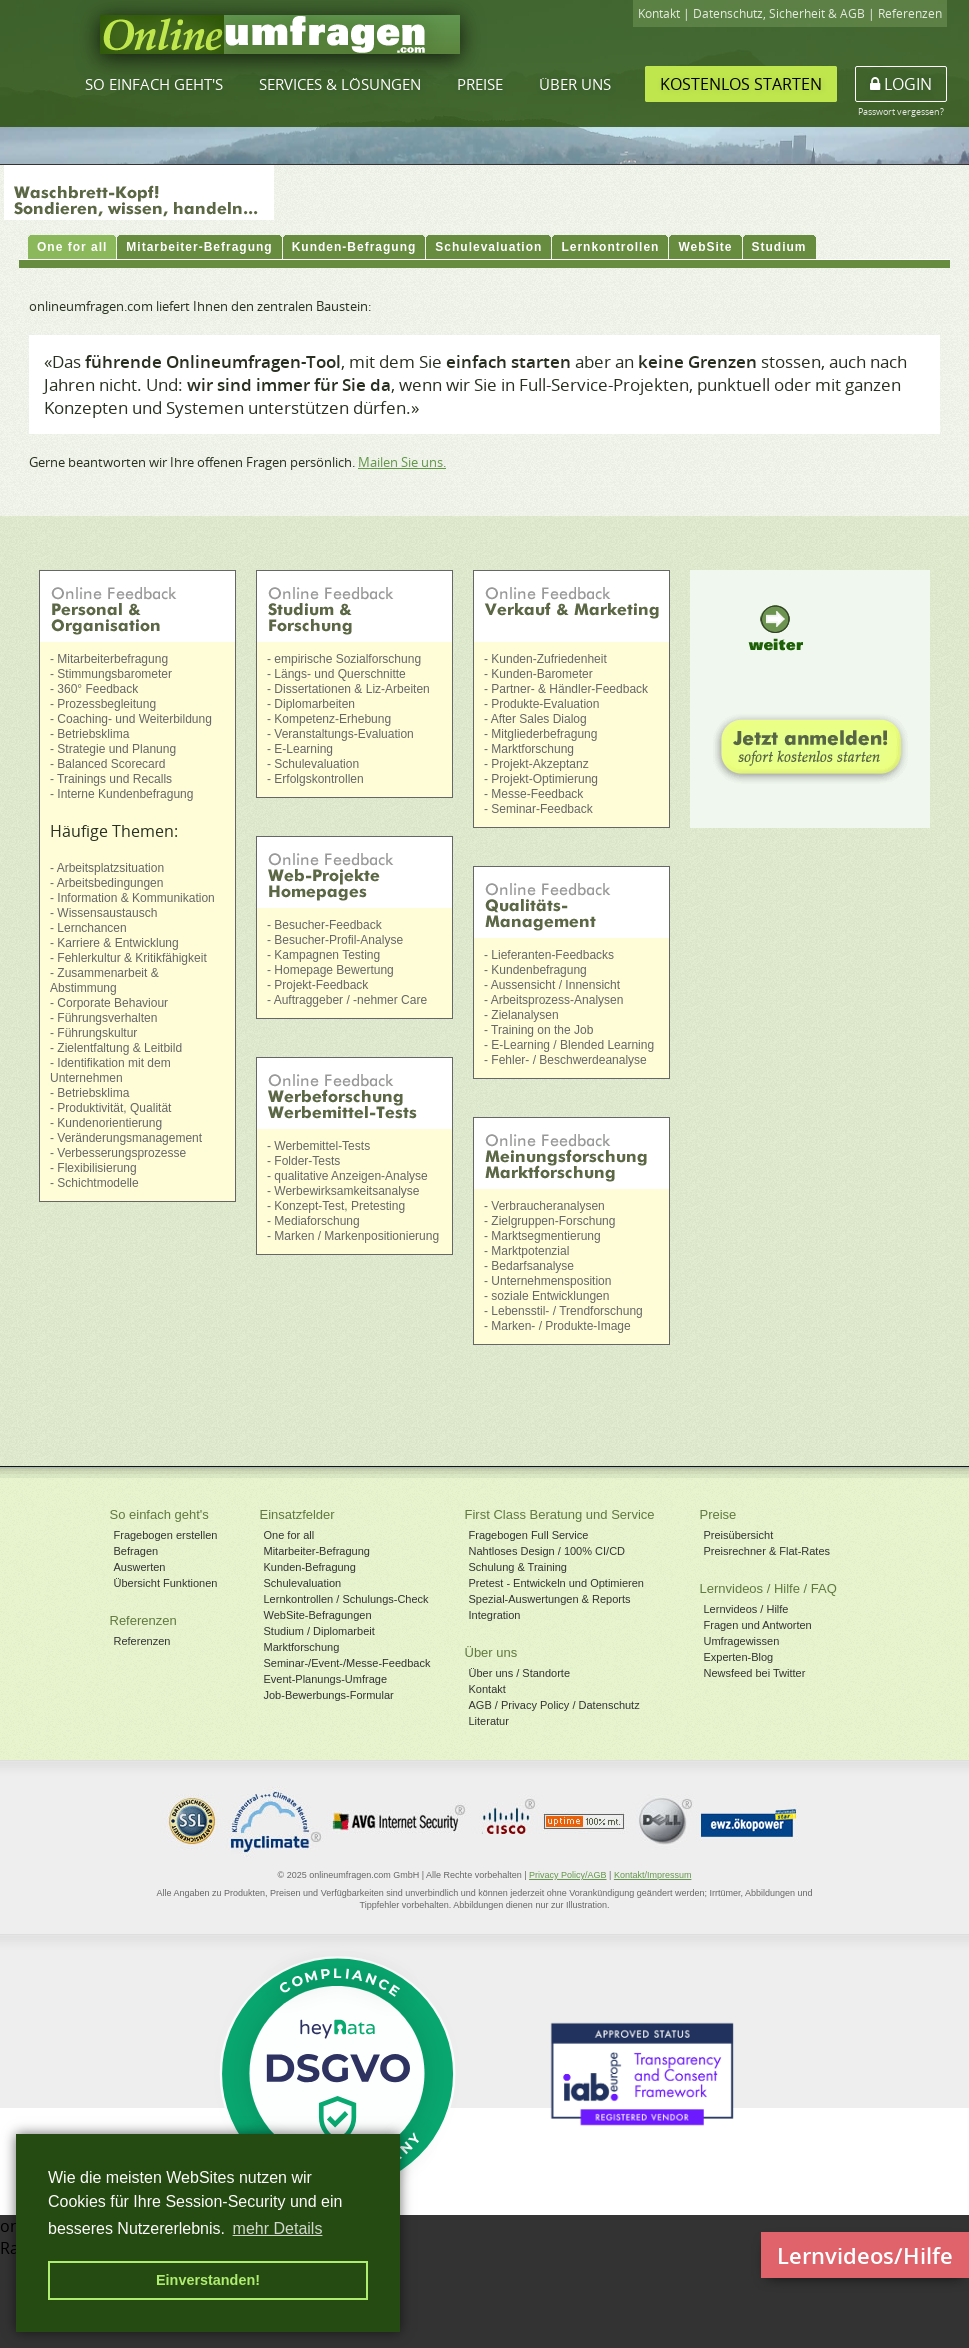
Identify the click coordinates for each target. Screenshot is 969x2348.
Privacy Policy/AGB (568, 1875)
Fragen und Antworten (758, 1625)
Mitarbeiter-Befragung (317, 1551)
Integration (495, 1615)
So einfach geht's (154, 84)
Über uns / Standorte (520, 1673)
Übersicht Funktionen (166, 1583)
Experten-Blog (739, 1657)
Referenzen (910, 13)
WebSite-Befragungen (318, 1615)
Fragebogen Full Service (529, 1535)
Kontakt (659, 13)
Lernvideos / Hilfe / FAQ (768, 1588)
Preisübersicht (739, 1535)
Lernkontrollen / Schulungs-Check (346, 1599)
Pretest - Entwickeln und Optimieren (556, 1583)
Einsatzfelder (297, 1514)
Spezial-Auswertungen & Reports (550, 1599)
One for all (289, 1535)
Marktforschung (302, 1647)
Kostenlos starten (741, 84)
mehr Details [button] (278, 2228)
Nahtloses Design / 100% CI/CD (547, 1551)
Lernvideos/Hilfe (865, 2255)
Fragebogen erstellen (166, 1535)
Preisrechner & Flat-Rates (767, 1551)
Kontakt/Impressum (653, 1875)
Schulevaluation (303, 1583)
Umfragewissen (742, 1641)
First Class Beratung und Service (560, 1514)
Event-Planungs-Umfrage (326, 1679)
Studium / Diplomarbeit (319, 1631)
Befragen (136, 1551)
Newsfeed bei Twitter (755, 1673)
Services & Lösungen (340, 84)
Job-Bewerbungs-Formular (329, 1695)
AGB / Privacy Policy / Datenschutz (554, 1705)
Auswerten (140, 1567)
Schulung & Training (518, 1567)
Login (901, 84)
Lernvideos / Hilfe (746, 1609)
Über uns (575, 84)
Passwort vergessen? (901, 111)
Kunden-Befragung (310, 1567)
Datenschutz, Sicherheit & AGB (779, 13)
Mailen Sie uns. (402, 462)
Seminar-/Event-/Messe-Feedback (347, 1663)
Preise (480, 84)
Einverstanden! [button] (208, 2280)
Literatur (489, 1721)
